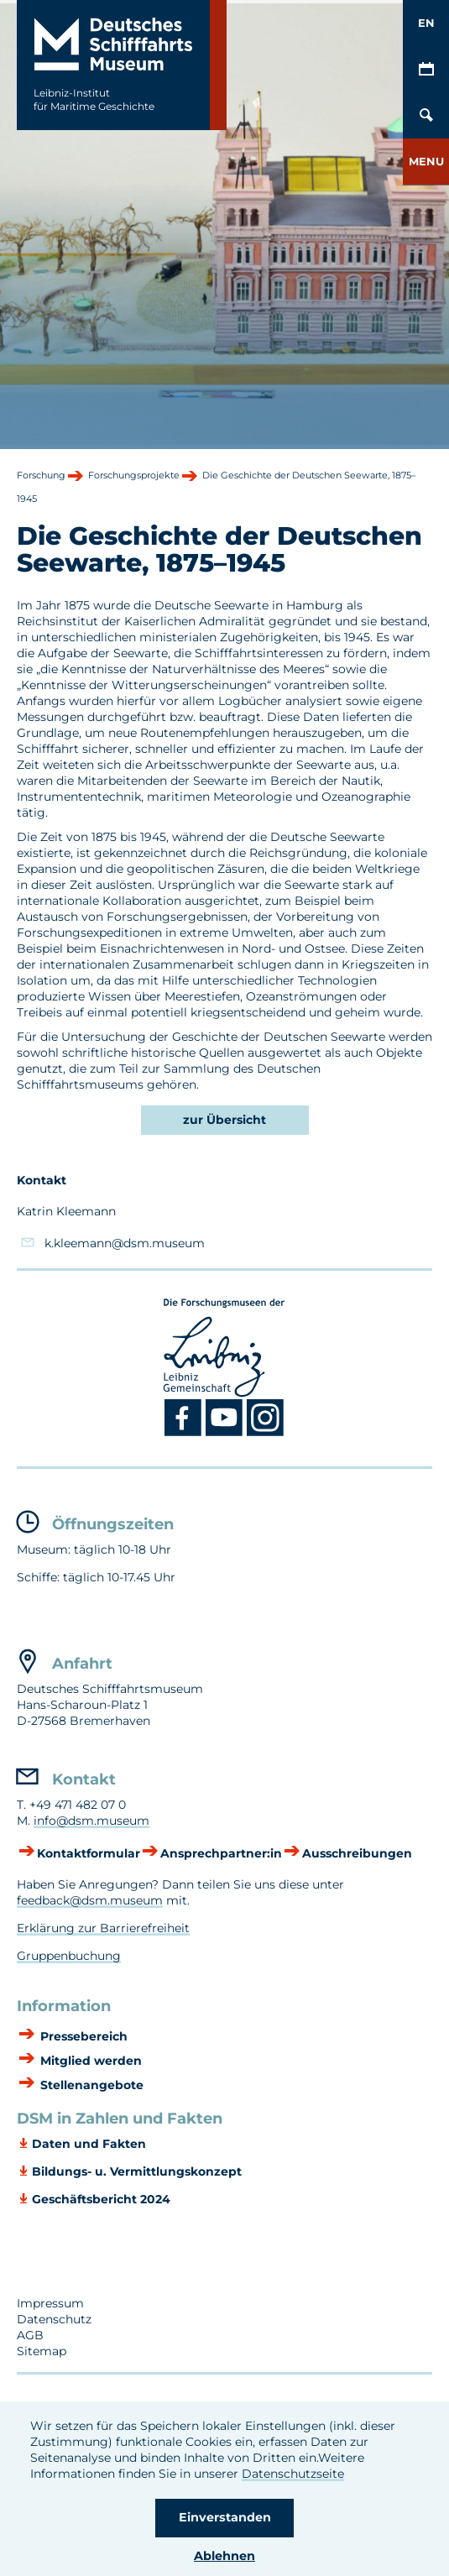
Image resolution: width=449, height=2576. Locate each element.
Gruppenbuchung (69, 1955)
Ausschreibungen (357, 1853)
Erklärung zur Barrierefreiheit (103, 1928)
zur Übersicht (224, 1119)
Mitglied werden (89, 2060)
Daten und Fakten (89, 2143)
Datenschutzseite (293, 2473)
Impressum (50, 2303)
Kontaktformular (88, 1853)
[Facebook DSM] (185, 1432)
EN (426, 22)
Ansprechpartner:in (221, 1853)
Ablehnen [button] (224, 2555)
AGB (30, 2335)
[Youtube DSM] (226, 1432)
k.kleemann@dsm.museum (124, 1243)
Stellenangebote (90, 2085)
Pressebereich (82, 2036)
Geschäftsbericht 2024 (101, 2199)
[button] (426, 161)
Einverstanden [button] (225, 2517)
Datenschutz (54, 2319)
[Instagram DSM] (266, 1432)
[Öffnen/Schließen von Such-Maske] (426, 115)
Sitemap (41, 2351)
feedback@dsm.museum (90, 1900)
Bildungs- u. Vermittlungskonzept (137, 2171)
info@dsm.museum (91, 1820)
